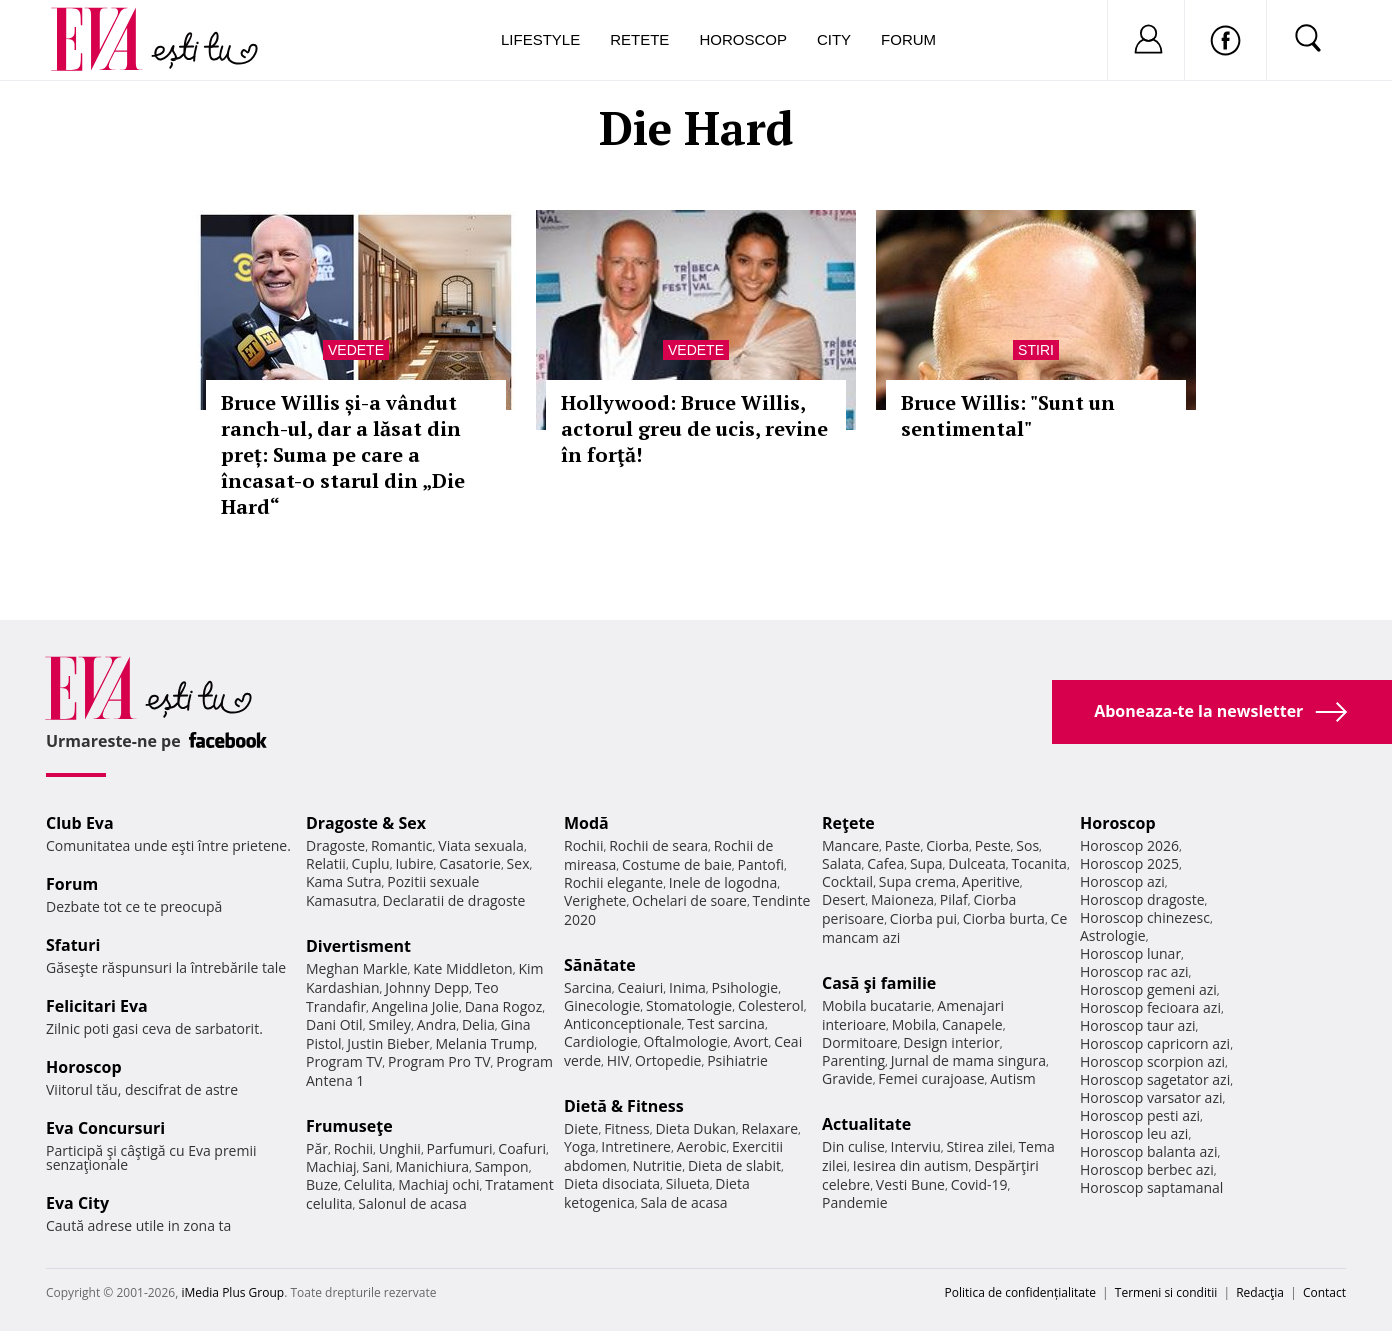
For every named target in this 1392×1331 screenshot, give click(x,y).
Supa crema (917, 881)
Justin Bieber (388, 1043)
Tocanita (1039, 863)
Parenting (853, 1060)
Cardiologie (601, 1041)
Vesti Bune (910, 1184)
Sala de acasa (683, 1202)
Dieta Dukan (695, 1128)
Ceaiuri (641, 987)
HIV (618, 1060)
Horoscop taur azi (1137, 1025)
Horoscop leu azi (1134, 1133)
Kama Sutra (343, 881)
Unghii (400, 1148)
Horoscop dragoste (1142, 899)
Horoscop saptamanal (1151, 1187)
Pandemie (855, 1202)
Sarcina (588, 987)
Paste (903, 845)
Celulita (368, 1184)
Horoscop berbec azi (1147, 1169)
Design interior (951, 1042)
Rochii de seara (658, 845)
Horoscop (743, 39)
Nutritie (657, 1165)
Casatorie (470, 863)
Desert (843, 899)
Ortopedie (668, 1060)
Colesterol (771, 1005)
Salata (842, 863)
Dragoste (335, 845)
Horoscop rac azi (1134, 971)
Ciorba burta (1004, 918)
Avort (750, 1041)
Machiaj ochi (438, 1184)
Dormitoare (860, 1042)
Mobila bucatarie (877, 1005)
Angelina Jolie (415, 1006)
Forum (908, 39)
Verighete (595, 900)
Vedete (356, 350)
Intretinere (636, 1146)
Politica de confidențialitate (1020, 1292)
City (834, 39)
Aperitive (991, 881)
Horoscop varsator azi (1151, 1097)
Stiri (1036, 350)
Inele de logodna (723, 882)
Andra (437, 1024)
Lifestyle (540, 39)
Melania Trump (484, 1043)
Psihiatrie (737, 1060)
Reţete (848, 823)
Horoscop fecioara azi (1150, 1007)
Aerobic (702, 1146)
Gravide (847, 1078)
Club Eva (80, 823)
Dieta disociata (612, 1183)
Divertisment (358, 946)
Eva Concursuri (105, 1128)
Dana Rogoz (504, 1006)
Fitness (627, 1128)
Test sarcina (726, 1023)
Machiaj (331, 1166)
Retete (639, 39)
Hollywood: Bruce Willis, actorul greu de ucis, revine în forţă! (694, 428)
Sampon (502, 1166)
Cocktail (847, 881)
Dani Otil (334, 1024)
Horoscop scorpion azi (1152, 1061)
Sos (1027, 845)
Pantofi (761, 864)
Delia (478, 1024)
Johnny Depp (427, 987)
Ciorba (947, 845)
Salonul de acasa (412, 1203)
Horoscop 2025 (1129, 863)
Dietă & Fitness (624, 1106)
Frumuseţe (349, 1126)
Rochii (353, 1148)
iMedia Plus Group (232, 1292)
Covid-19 (979, 1184)
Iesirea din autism (911, 1165)
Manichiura (432, 1166)
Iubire (414, 863)
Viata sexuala (481, 845)
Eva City (77, 1203)
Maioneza (902, 899)
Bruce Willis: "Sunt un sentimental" (1008, 415)
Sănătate (600, 965)
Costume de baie (677, 864)
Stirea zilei (979, 1146)
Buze (322, 1184)
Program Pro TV (439, 1061)
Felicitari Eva (97, 1006)
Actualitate (866, 1124)
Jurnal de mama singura (968, 1060)
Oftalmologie (686, 1041)
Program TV (344, 1061)
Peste (993, 845)
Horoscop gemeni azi (1148, 989)
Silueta (688, 1183)
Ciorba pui (923, 918)
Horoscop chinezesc (1145, 917)
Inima (687, 987)
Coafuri (522, 1148)
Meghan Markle (357, 968)
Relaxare (770, 1128)
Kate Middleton (463, 968)
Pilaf (954, 899)
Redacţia (1260, 1292)
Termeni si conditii (1166, 1292)
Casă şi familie (879, 983)
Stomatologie (689, 1005)
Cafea (885, 863)
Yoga (580, 1146)
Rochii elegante (613, 882)
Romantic (402, 845)
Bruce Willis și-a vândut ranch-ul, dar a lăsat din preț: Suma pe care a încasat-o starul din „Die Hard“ (343, 454)
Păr (317, 1148)
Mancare (850, 845)
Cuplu (371, 863)
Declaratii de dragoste (454, 900)
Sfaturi (73, 945)
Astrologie (1113, 935)
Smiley (389, 1024)
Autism (1013, 1078)
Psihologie (745, 987)
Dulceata (976, 863)
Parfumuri (460, 1148)
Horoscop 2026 (1129, 845)
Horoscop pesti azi (1140, 1115)
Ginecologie (602, 1005)
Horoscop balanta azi (1148, 1151)
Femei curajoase (931, 1078)
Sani (376, 1166)
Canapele (972, 1024)
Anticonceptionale (623, 1023)
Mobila (914, 1024)
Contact (1324, 1292)
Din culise (853, 1146)
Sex (518, 863)
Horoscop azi (1122, 881)
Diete (581, 1128)
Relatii (326, 863)
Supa (926, 863)
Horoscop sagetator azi (1155, 1079)
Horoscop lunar (1130, 953)
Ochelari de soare (689, 900)
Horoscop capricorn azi (1155, 1043)
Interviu (916, 1146)
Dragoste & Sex (366, 823)
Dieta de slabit (734, 1165)
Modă (586, 823)
